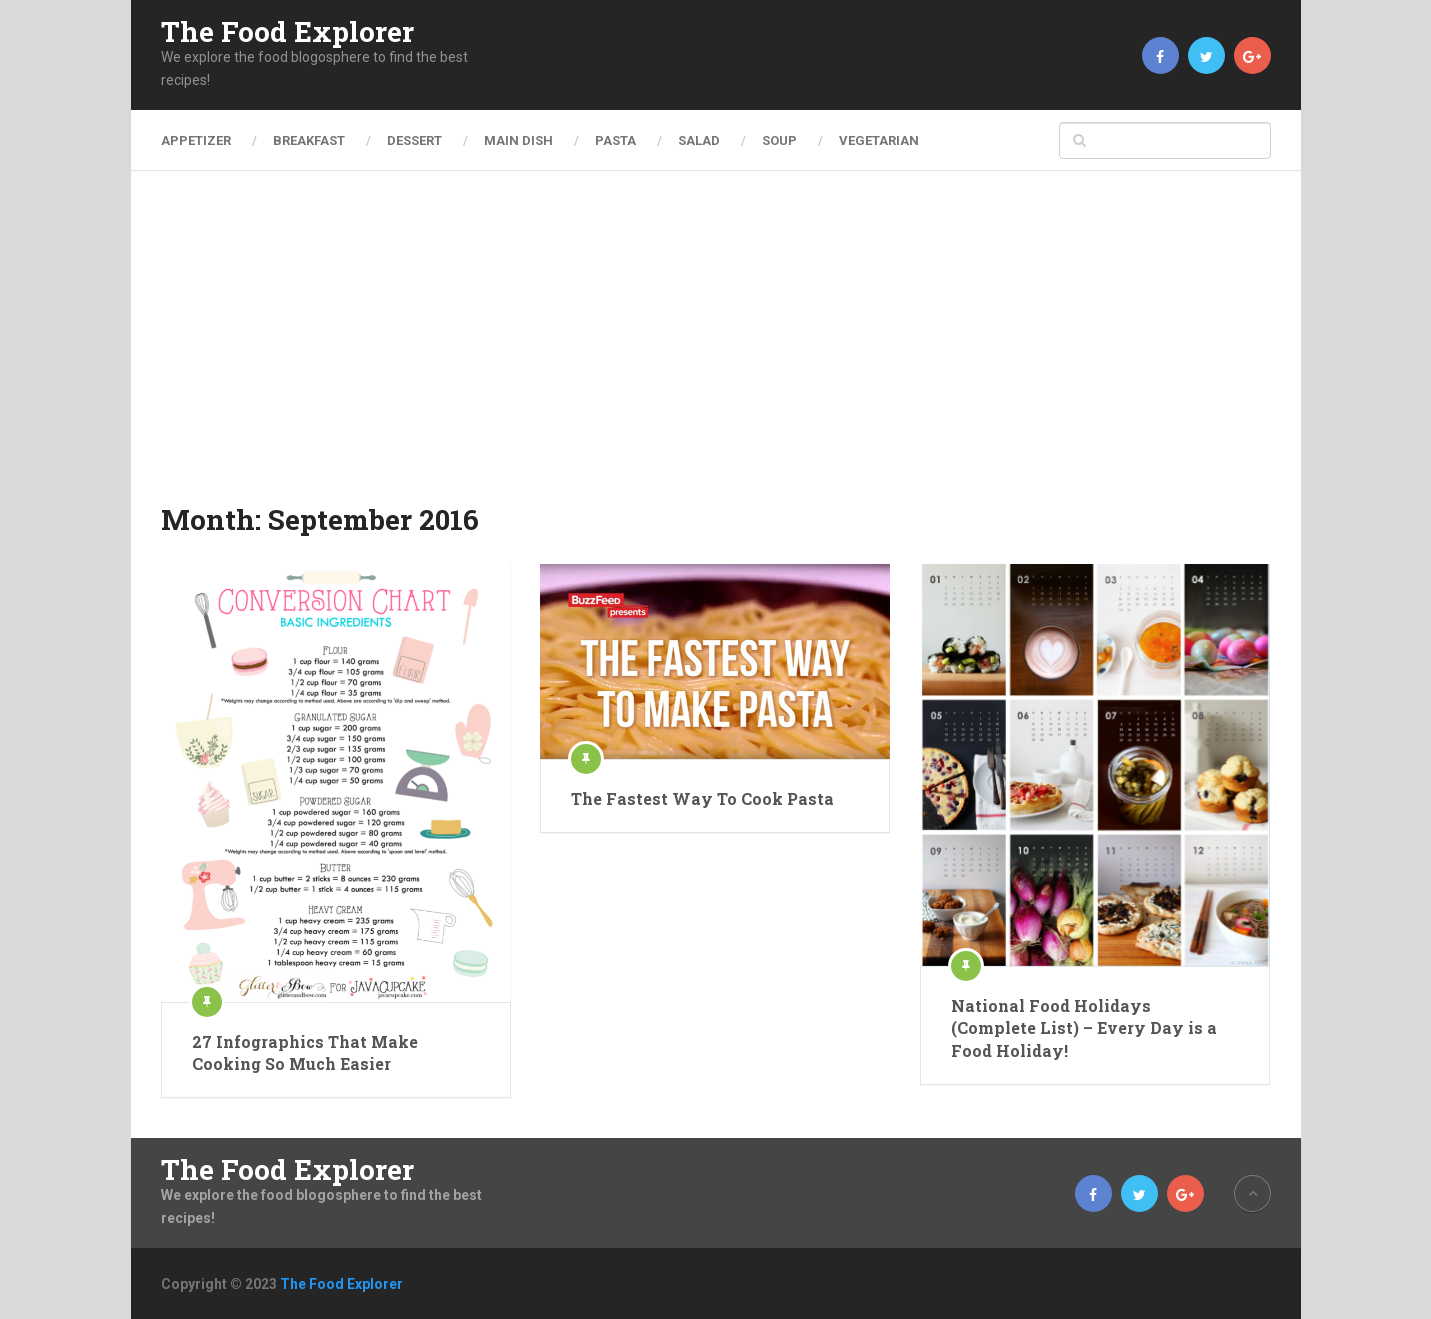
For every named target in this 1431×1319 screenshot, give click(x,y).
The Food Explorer (287, 32)
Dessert (414, 140)
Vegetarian (879, 140)
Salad (699, 140)
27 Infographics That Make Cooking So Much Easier (305, 1052)
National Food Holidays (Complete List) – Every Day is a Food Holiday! (1084, 1028)
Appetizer (196, 140)
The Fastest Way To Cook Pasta (702, 798)
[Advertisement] (716, 350)
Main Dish (518, 140)
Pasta (615, 140)
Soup (779, 140)
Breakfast (309, 140)
